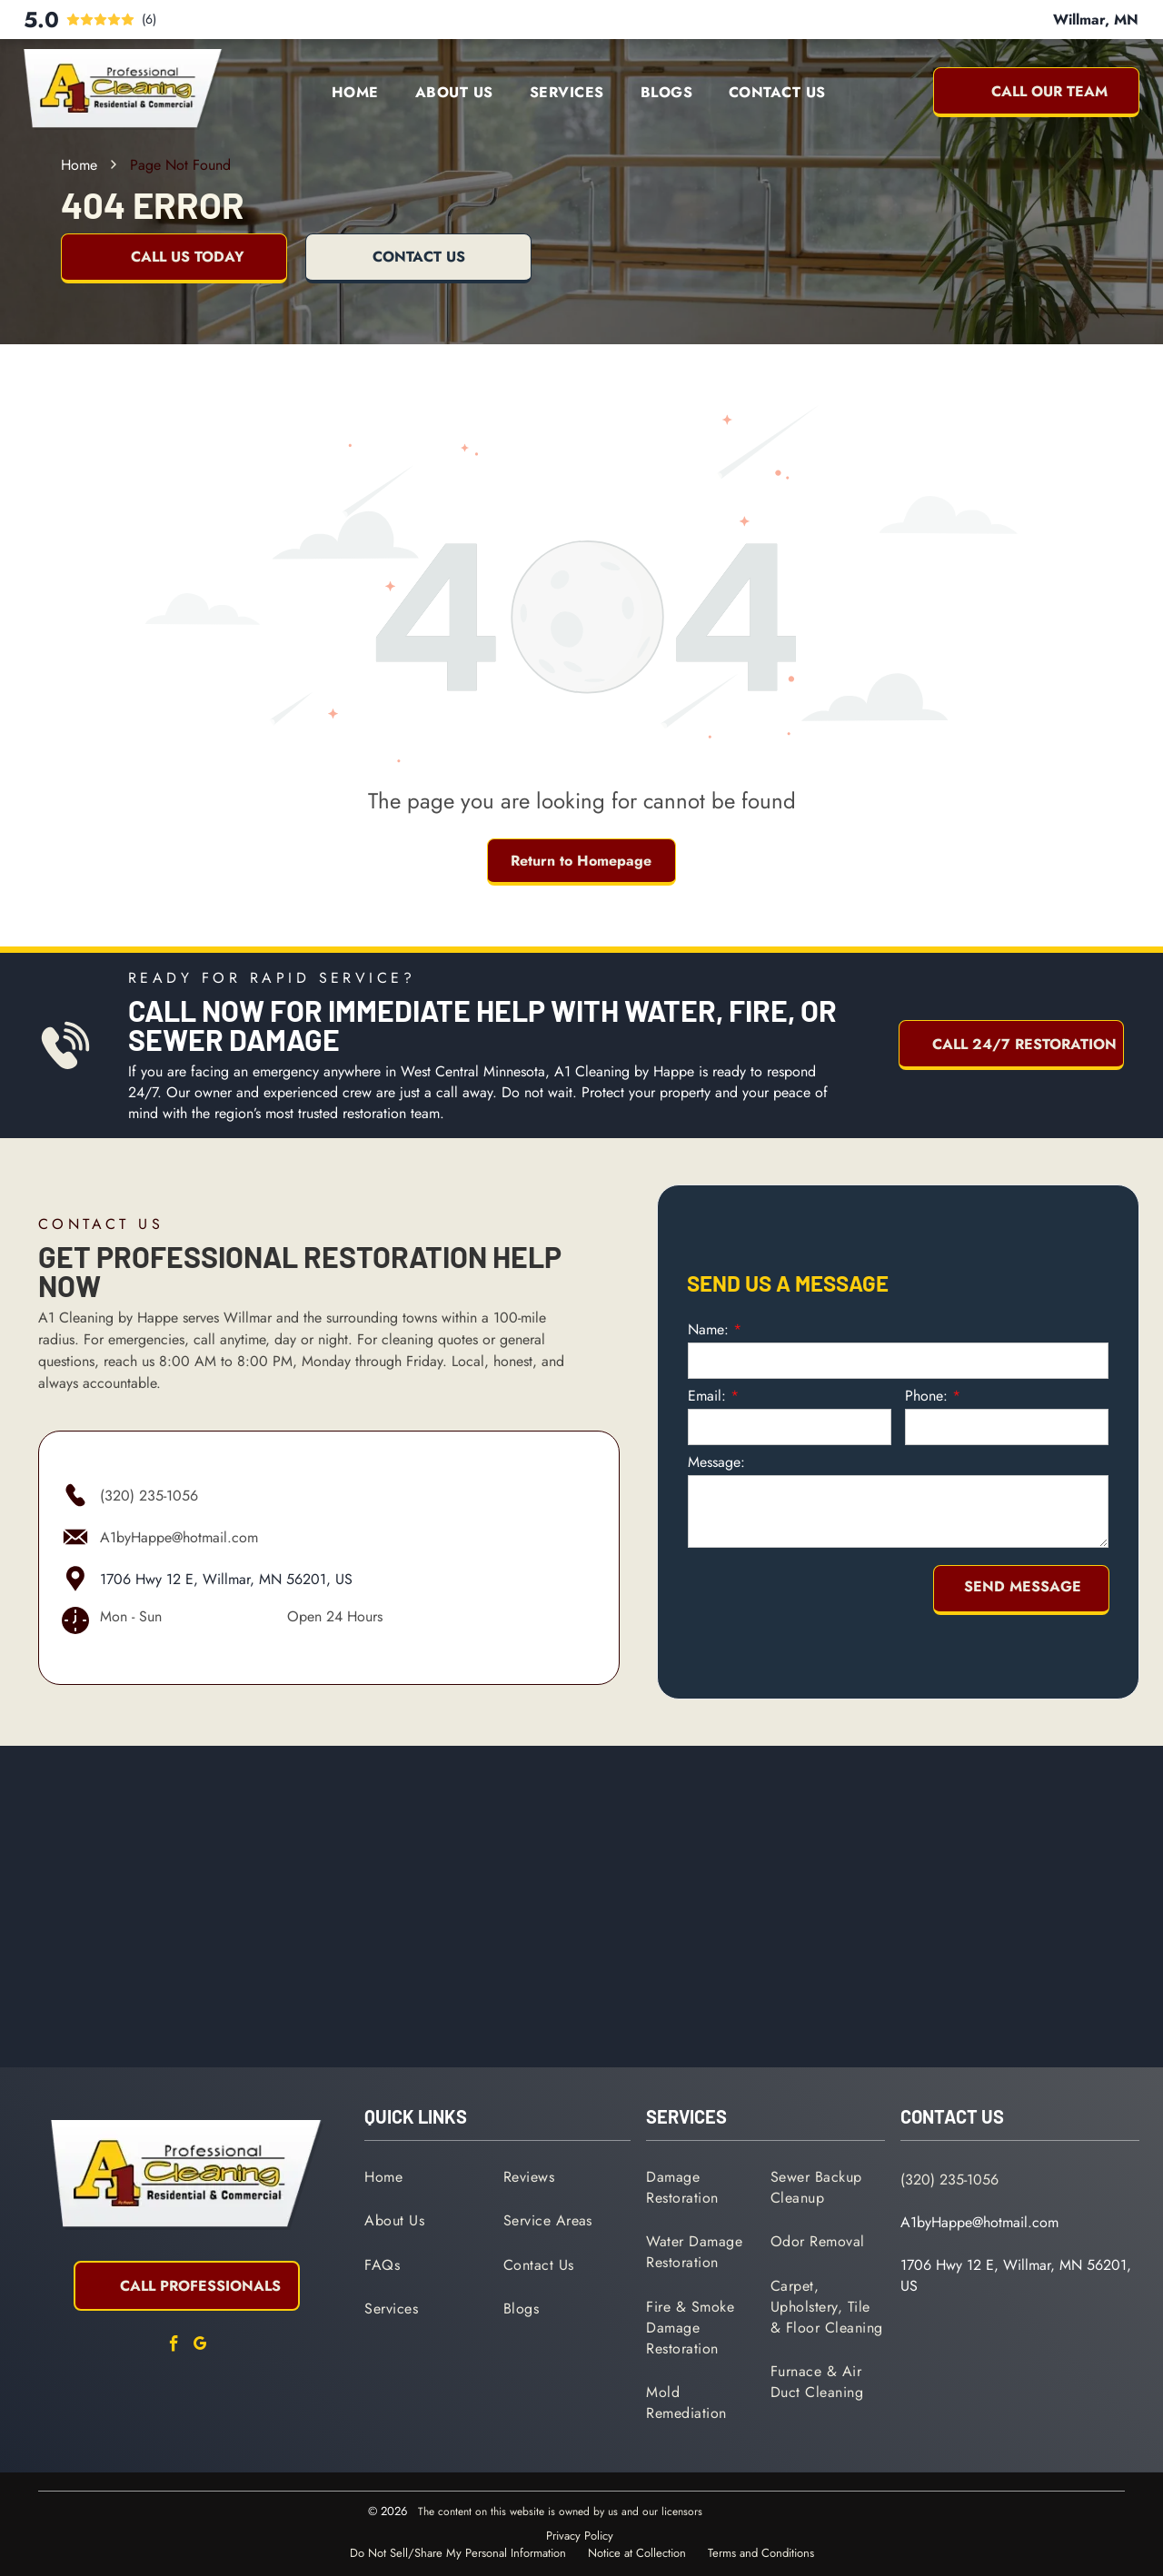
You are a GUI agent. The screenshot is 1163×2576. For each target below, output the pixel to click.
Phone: (926, 1384)
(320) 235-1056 (149, 1495)
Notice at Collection (637, 2552)
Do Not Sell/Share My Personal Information (458, 2552)
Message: (716, 1451)
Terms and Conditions (761, 2552)
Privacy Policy (579, 2535)
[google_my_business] (200, 2347)
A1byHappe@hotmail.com (179, 1537)
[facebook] (173, 2347)
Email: (707, 1384)
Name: (708, 1318)
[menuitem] (355, 92)
